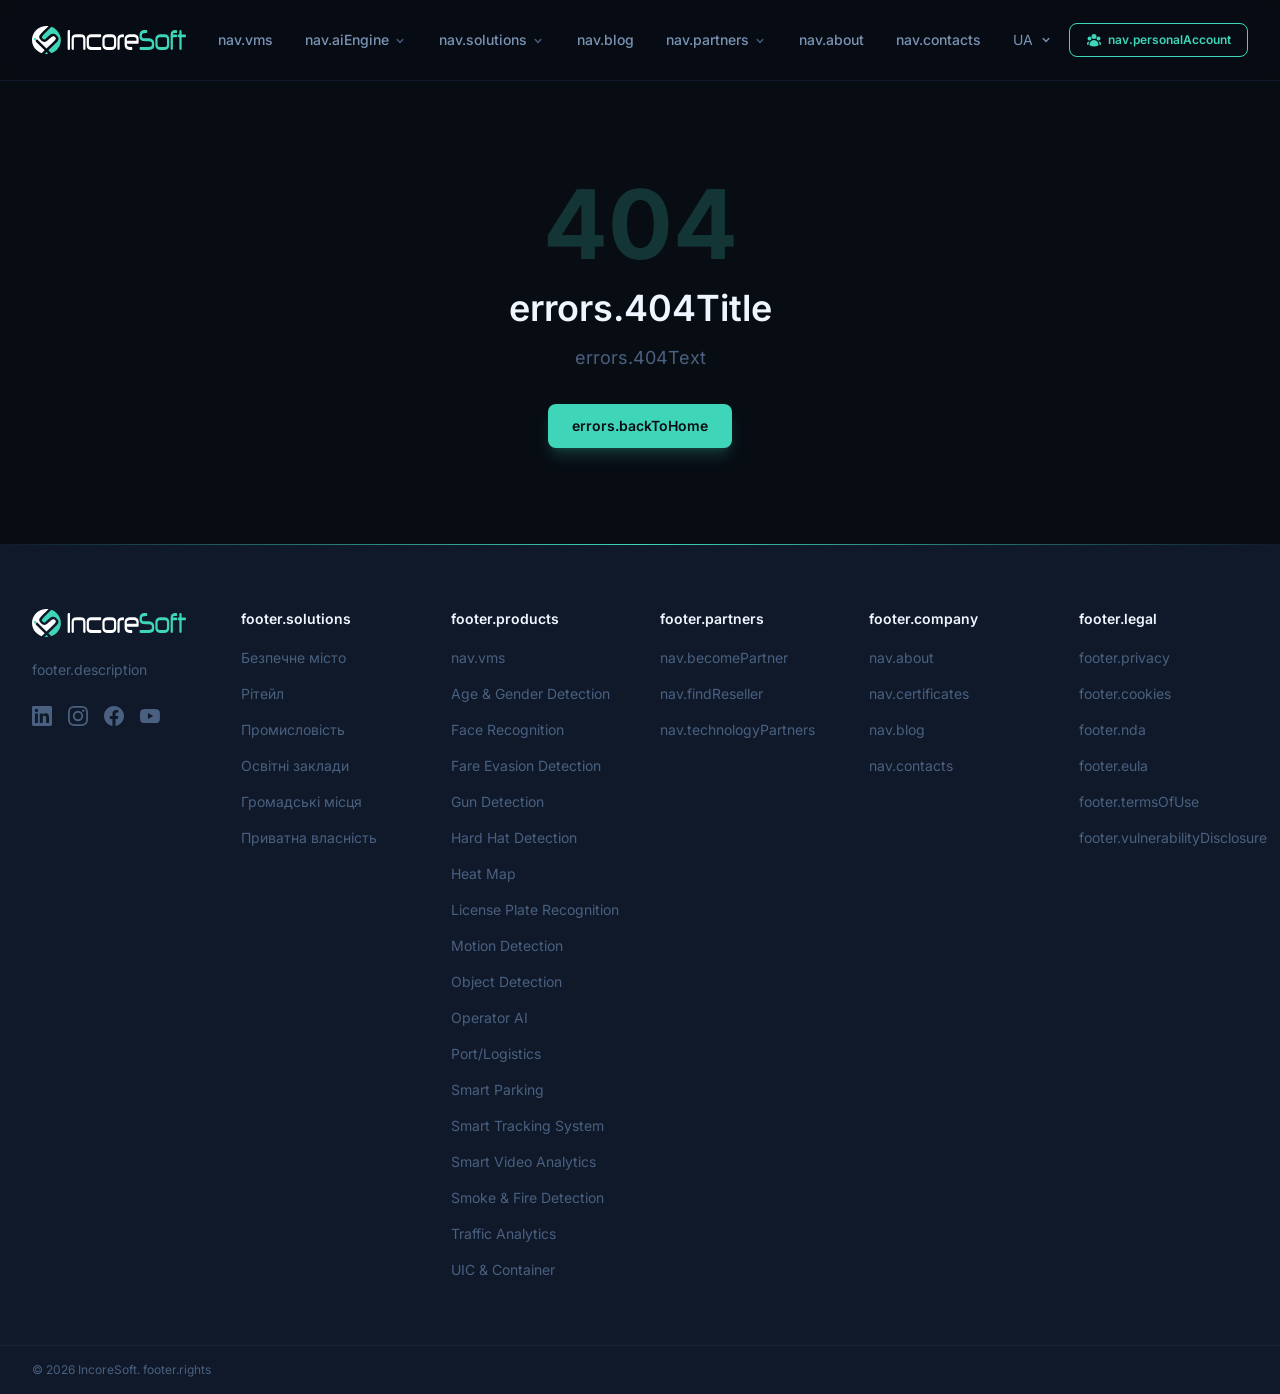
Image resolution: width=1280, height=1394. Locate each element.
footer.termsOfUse (1139, 801)
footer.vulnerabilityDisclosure (1174, 837)
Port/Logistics (496, 1053)
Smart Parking (498, 1089)
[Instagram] (78, 716)
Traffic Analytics (502, 1233)
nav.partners (717, 39)
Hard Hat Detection (514, 837)
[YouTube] (150, 716)
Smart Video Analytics (522, 1161)
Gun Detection (498, 801)
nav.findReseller (712, 693)
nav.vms (243, 39)
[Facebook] (114, 716)
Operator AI (489, 1017)
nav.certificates (918, 693)
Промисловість (292, 729)
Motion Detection (508, 945)
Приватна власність (308, 837)
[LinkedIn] (42, 716)
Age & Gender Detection (530, 693)
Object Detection (506, 981)
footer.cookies (1124, 693)
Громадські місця (300, 801)
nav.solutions (491, 39)
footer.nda (1112, 729)
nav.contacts (942, 39)
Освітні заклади (294, 765)
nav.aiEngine (354, 39)
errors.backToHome (640, 425)
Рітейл (262, 693)
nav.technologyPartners (738, 729)
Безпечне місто (292, 657)
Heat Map (483, 873)
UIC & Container (504, 1269)
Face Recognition (507, 729)
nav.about (834, 39)
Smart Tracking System (526, 1125)
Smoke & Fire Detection (528, 1197)
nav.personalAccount (1158, 39)
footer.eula (1114, 765)
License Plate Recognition (534, 909)
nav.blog (605, 39)
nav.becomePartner (724, 657)
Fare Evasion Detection (526, 765)
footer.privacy (1123, 657)
